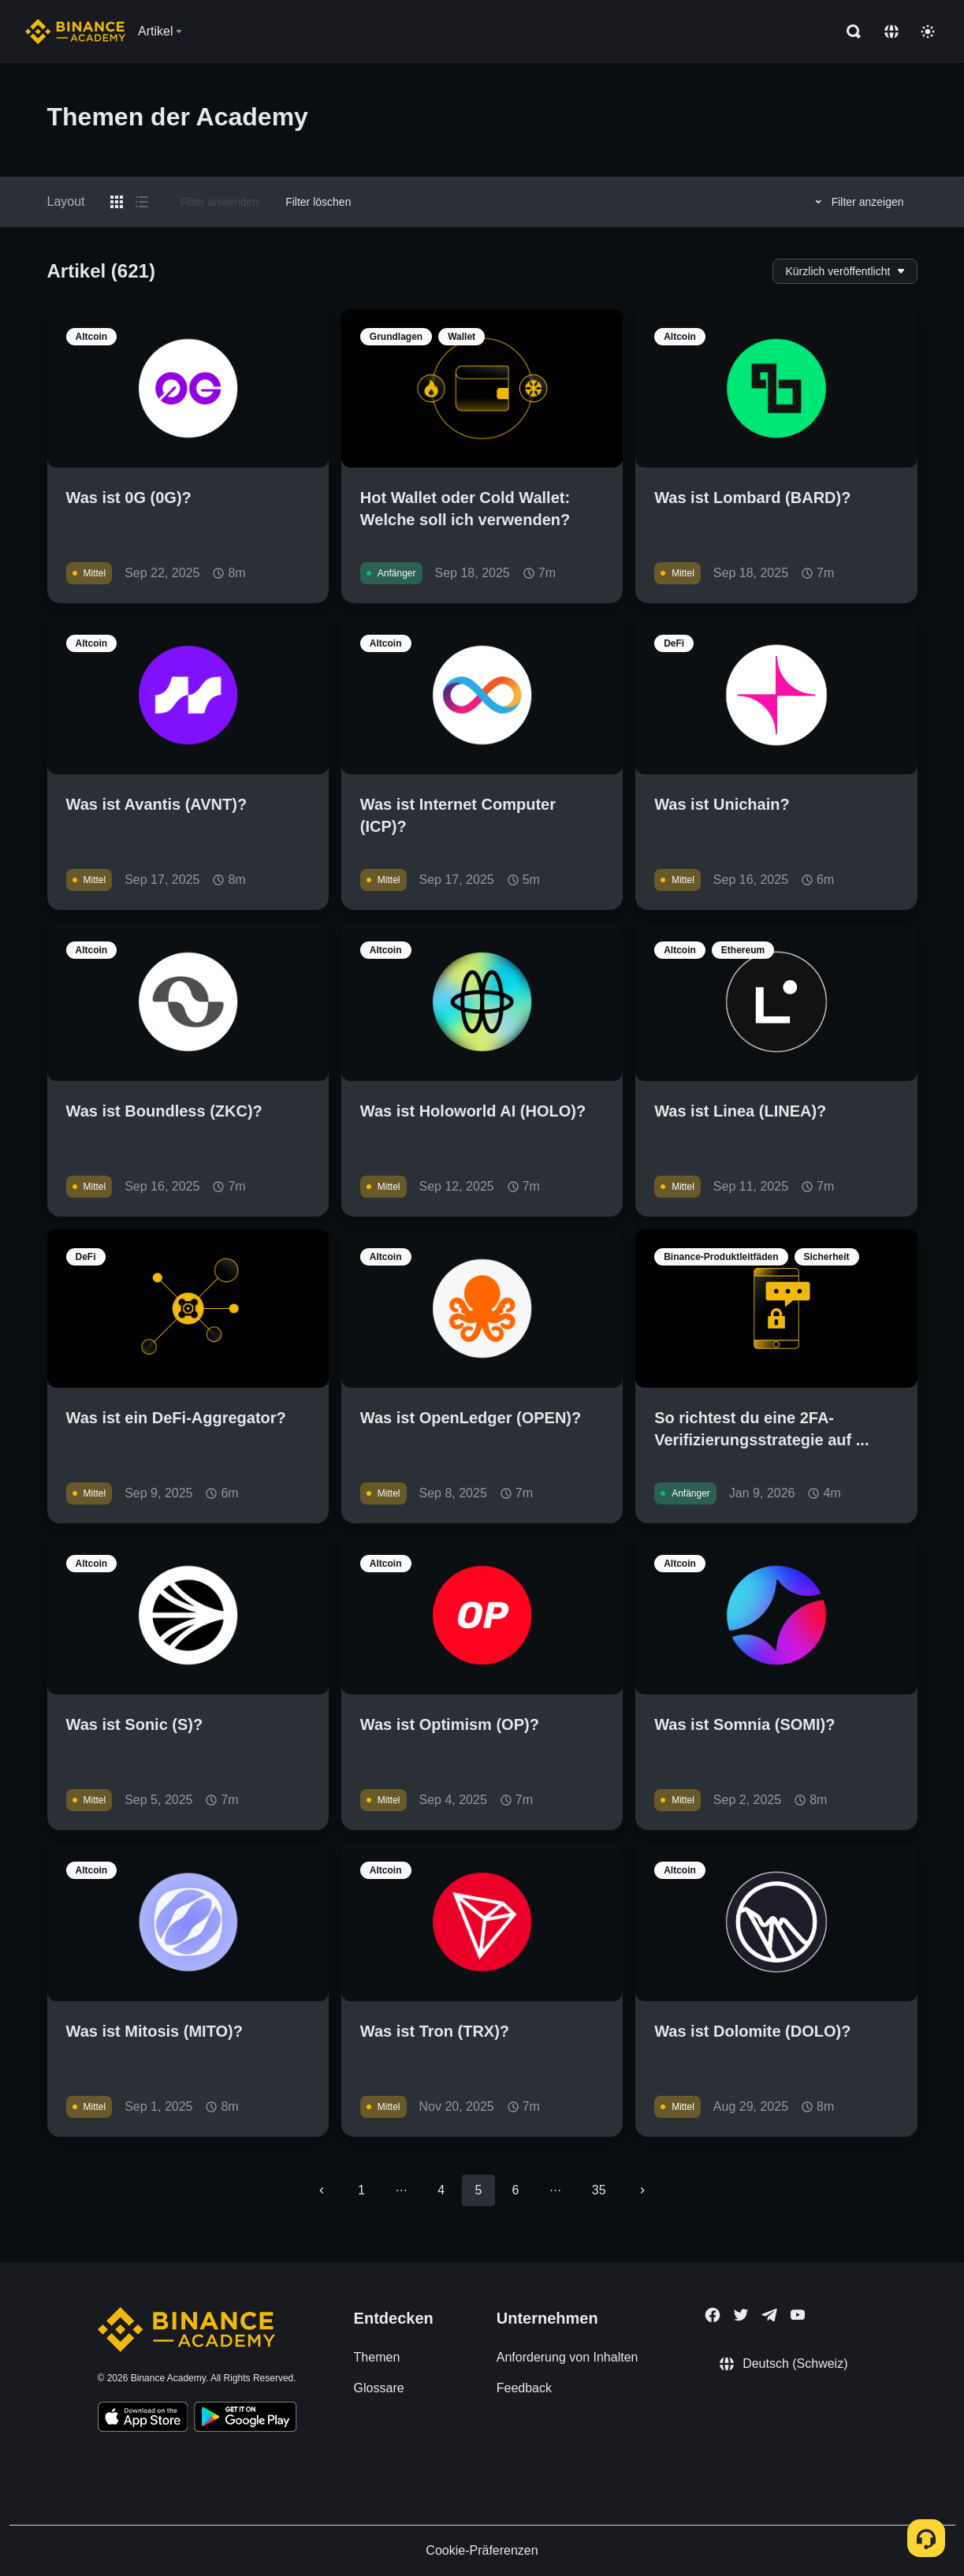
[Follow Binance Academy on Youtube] (798, 2314)
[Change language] (891, 31)
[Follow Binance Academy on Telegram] (769, 2315)
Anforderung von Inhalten (567, 2357)
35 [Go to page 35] (599, 2190)
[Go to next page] (642, 2190)
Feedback (524, 2388)
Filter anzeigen (857, 202)
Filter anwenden (220, 202)
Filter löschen (318, 202)
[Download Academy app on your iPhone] (143, 2419)
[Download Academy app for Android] (245, 2419)
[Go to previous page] (322, 2190)
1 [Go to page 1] (361, 2190)
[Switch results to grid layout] (116, 201)
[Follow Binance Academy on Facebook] (712, 2315)
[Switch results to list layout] (141, 201)
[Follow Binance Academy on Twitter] (741, 2315)
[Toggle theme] (927, 31)
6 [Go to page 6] (515, 2190)
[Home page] (75, 31)
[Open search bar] (849, 31)
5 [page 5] (478, 2190)
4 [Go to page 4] (441, 2190)
